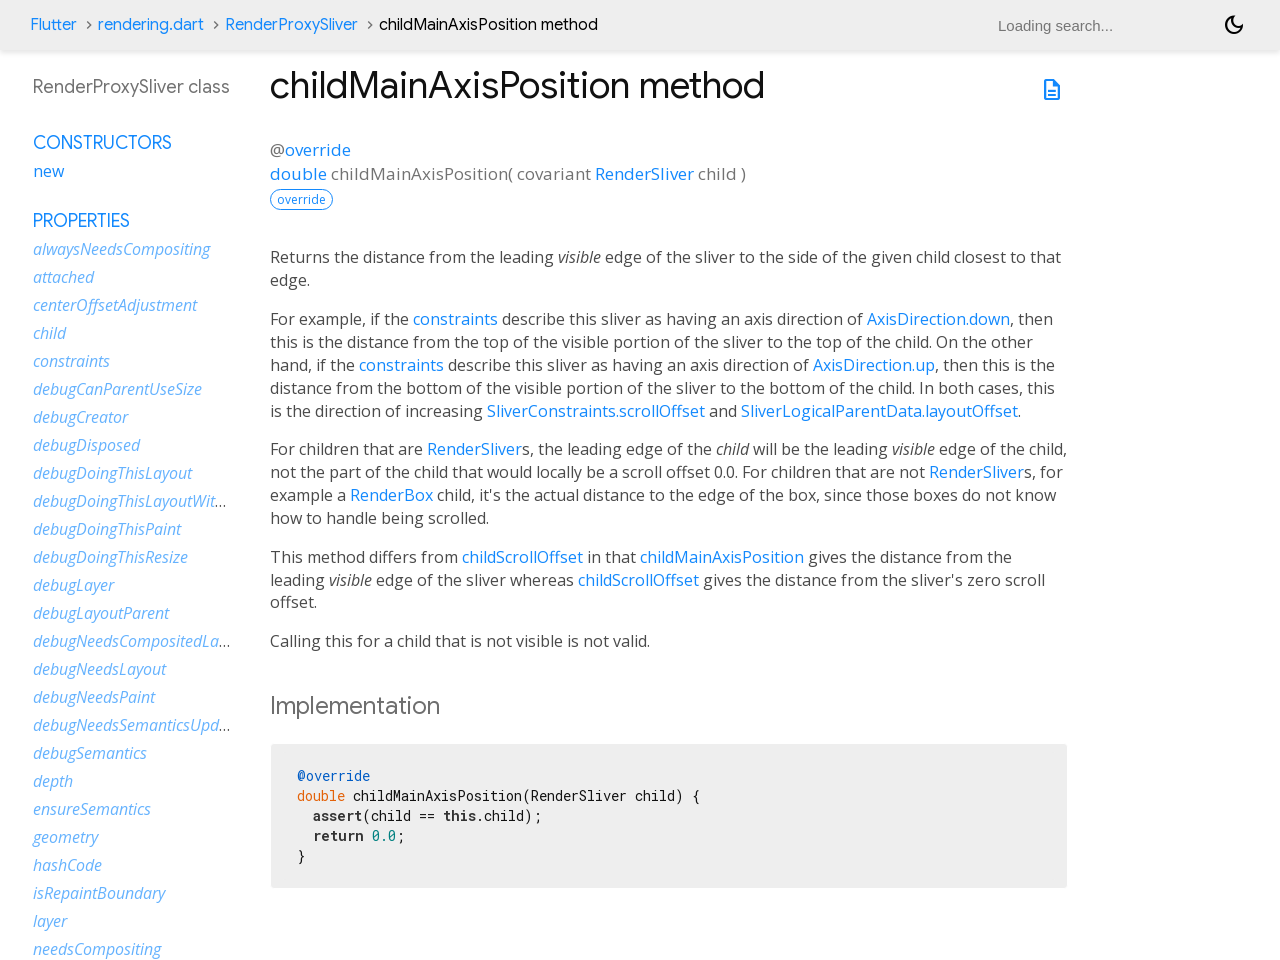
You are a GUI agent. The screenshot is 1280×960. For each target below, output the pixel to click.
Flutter (53, 25)
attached (63, 277)
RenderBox (391, 495)
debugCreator (80, 417)
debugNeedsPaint (94, 697)
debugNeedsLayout (99, 669)
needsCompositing (97, 949)
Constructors (102, 143)
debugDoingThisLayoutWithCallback (158, 501)
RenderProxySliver (291, 25)
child (49, 333)
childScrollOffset (522, 557)
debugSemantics (90, 753)
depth (53, 781)
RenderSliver (644, 173)
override (318, 149)
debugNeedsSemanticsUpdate (137, 725)
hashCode (67, 865)
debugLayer (73, 585)
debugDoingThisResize (110, 557)
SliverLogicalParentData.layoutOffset (879, 411)
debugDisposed (86, 445)
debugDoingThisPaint (107, 529)
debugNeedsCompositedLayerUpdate (162, 641)
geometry (65, 837)
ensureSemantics (92, 809)
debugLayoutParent (101, 613)
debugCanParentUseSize (117, 389)
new (48, 171)
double (298, 173)
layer (50, 921)
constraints (455, 319)
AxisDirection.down (938, 319)
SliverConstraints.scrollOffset (596, 411)
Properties (81, 221)
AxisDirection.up (874, 365)
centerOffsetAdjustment (115, 305)
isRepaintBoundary (99, 893)
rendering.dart (151, 25)
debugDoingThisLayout (112, 473)
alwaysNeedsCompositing (121, 249)
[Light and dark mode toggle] (1234, 25)
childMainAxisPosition (722, 557)
